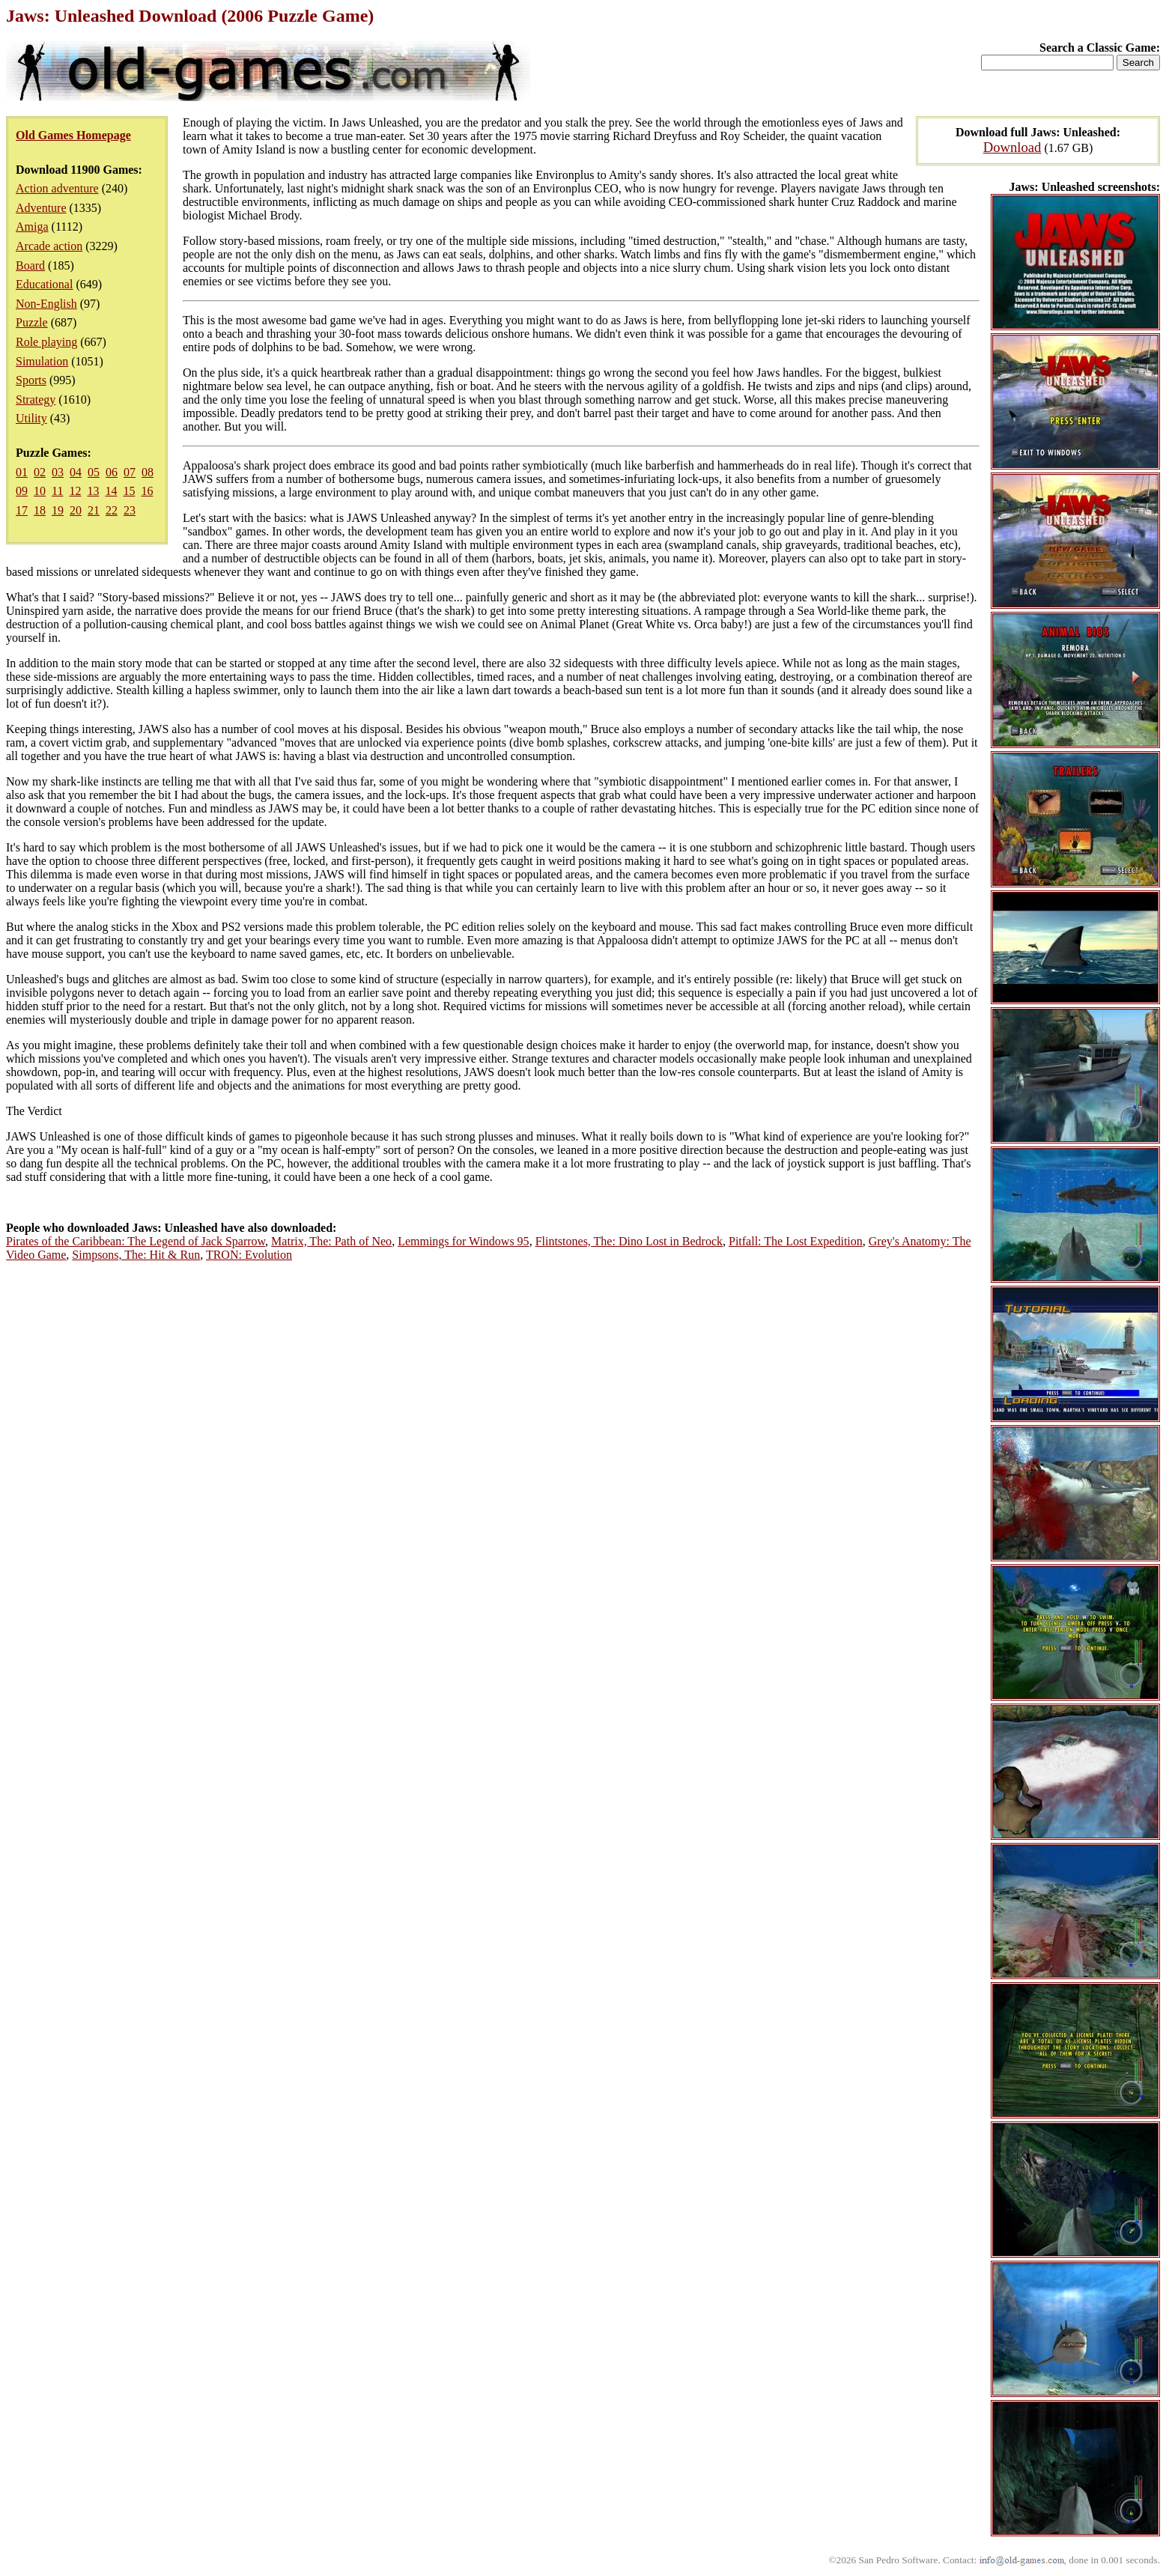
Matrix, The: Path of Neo (331, 1241)
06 (112, 472)
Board (30, 265)
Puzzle (32, 322)
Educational (44, 284)
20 (76, 510)
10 (40, 490)
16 (147, 490)
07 (130, 472)
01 (22, 472)
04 (76, 472)
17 (22, 510)
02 (40, 472)
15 (129, 490)
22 (112, 510)
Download (1012, 147)
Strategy (35, 399)
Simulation (42, 361)
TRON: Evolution (249, 1254)
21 (94, 510)
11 (57, 490)
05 (94, 472)
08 (148, 472)
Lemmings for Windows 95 (463, 1241)
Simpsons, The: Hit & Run (136, 1254)
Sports (31, 380)
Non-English (46, 303)
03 (58, 472)
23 (130, 510)
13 (93, 490)
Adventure (41, 207)
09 (22, 490)
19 (58, 510)
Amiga (32, 226)
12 (75, 490)
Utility (31, 418)
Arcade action (49, 246)
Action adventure (57, 188)
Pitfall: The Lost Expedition (796, 1241)
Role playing (46, 341)
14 (111, 490)
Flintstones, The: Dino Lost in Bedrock (629, 1241)
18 (40, 510)
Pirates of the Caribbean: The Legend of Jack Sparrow (135, 1241)
